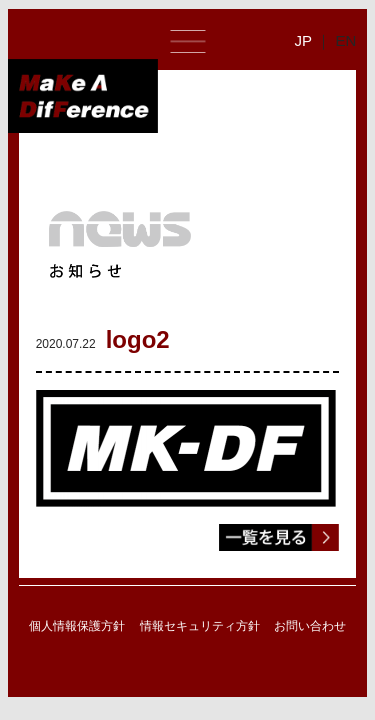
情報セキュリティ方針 (200, 626)
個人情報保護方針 (77, 626)
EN (345, 40)
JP (303, 40)
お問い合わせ (310, 626)
